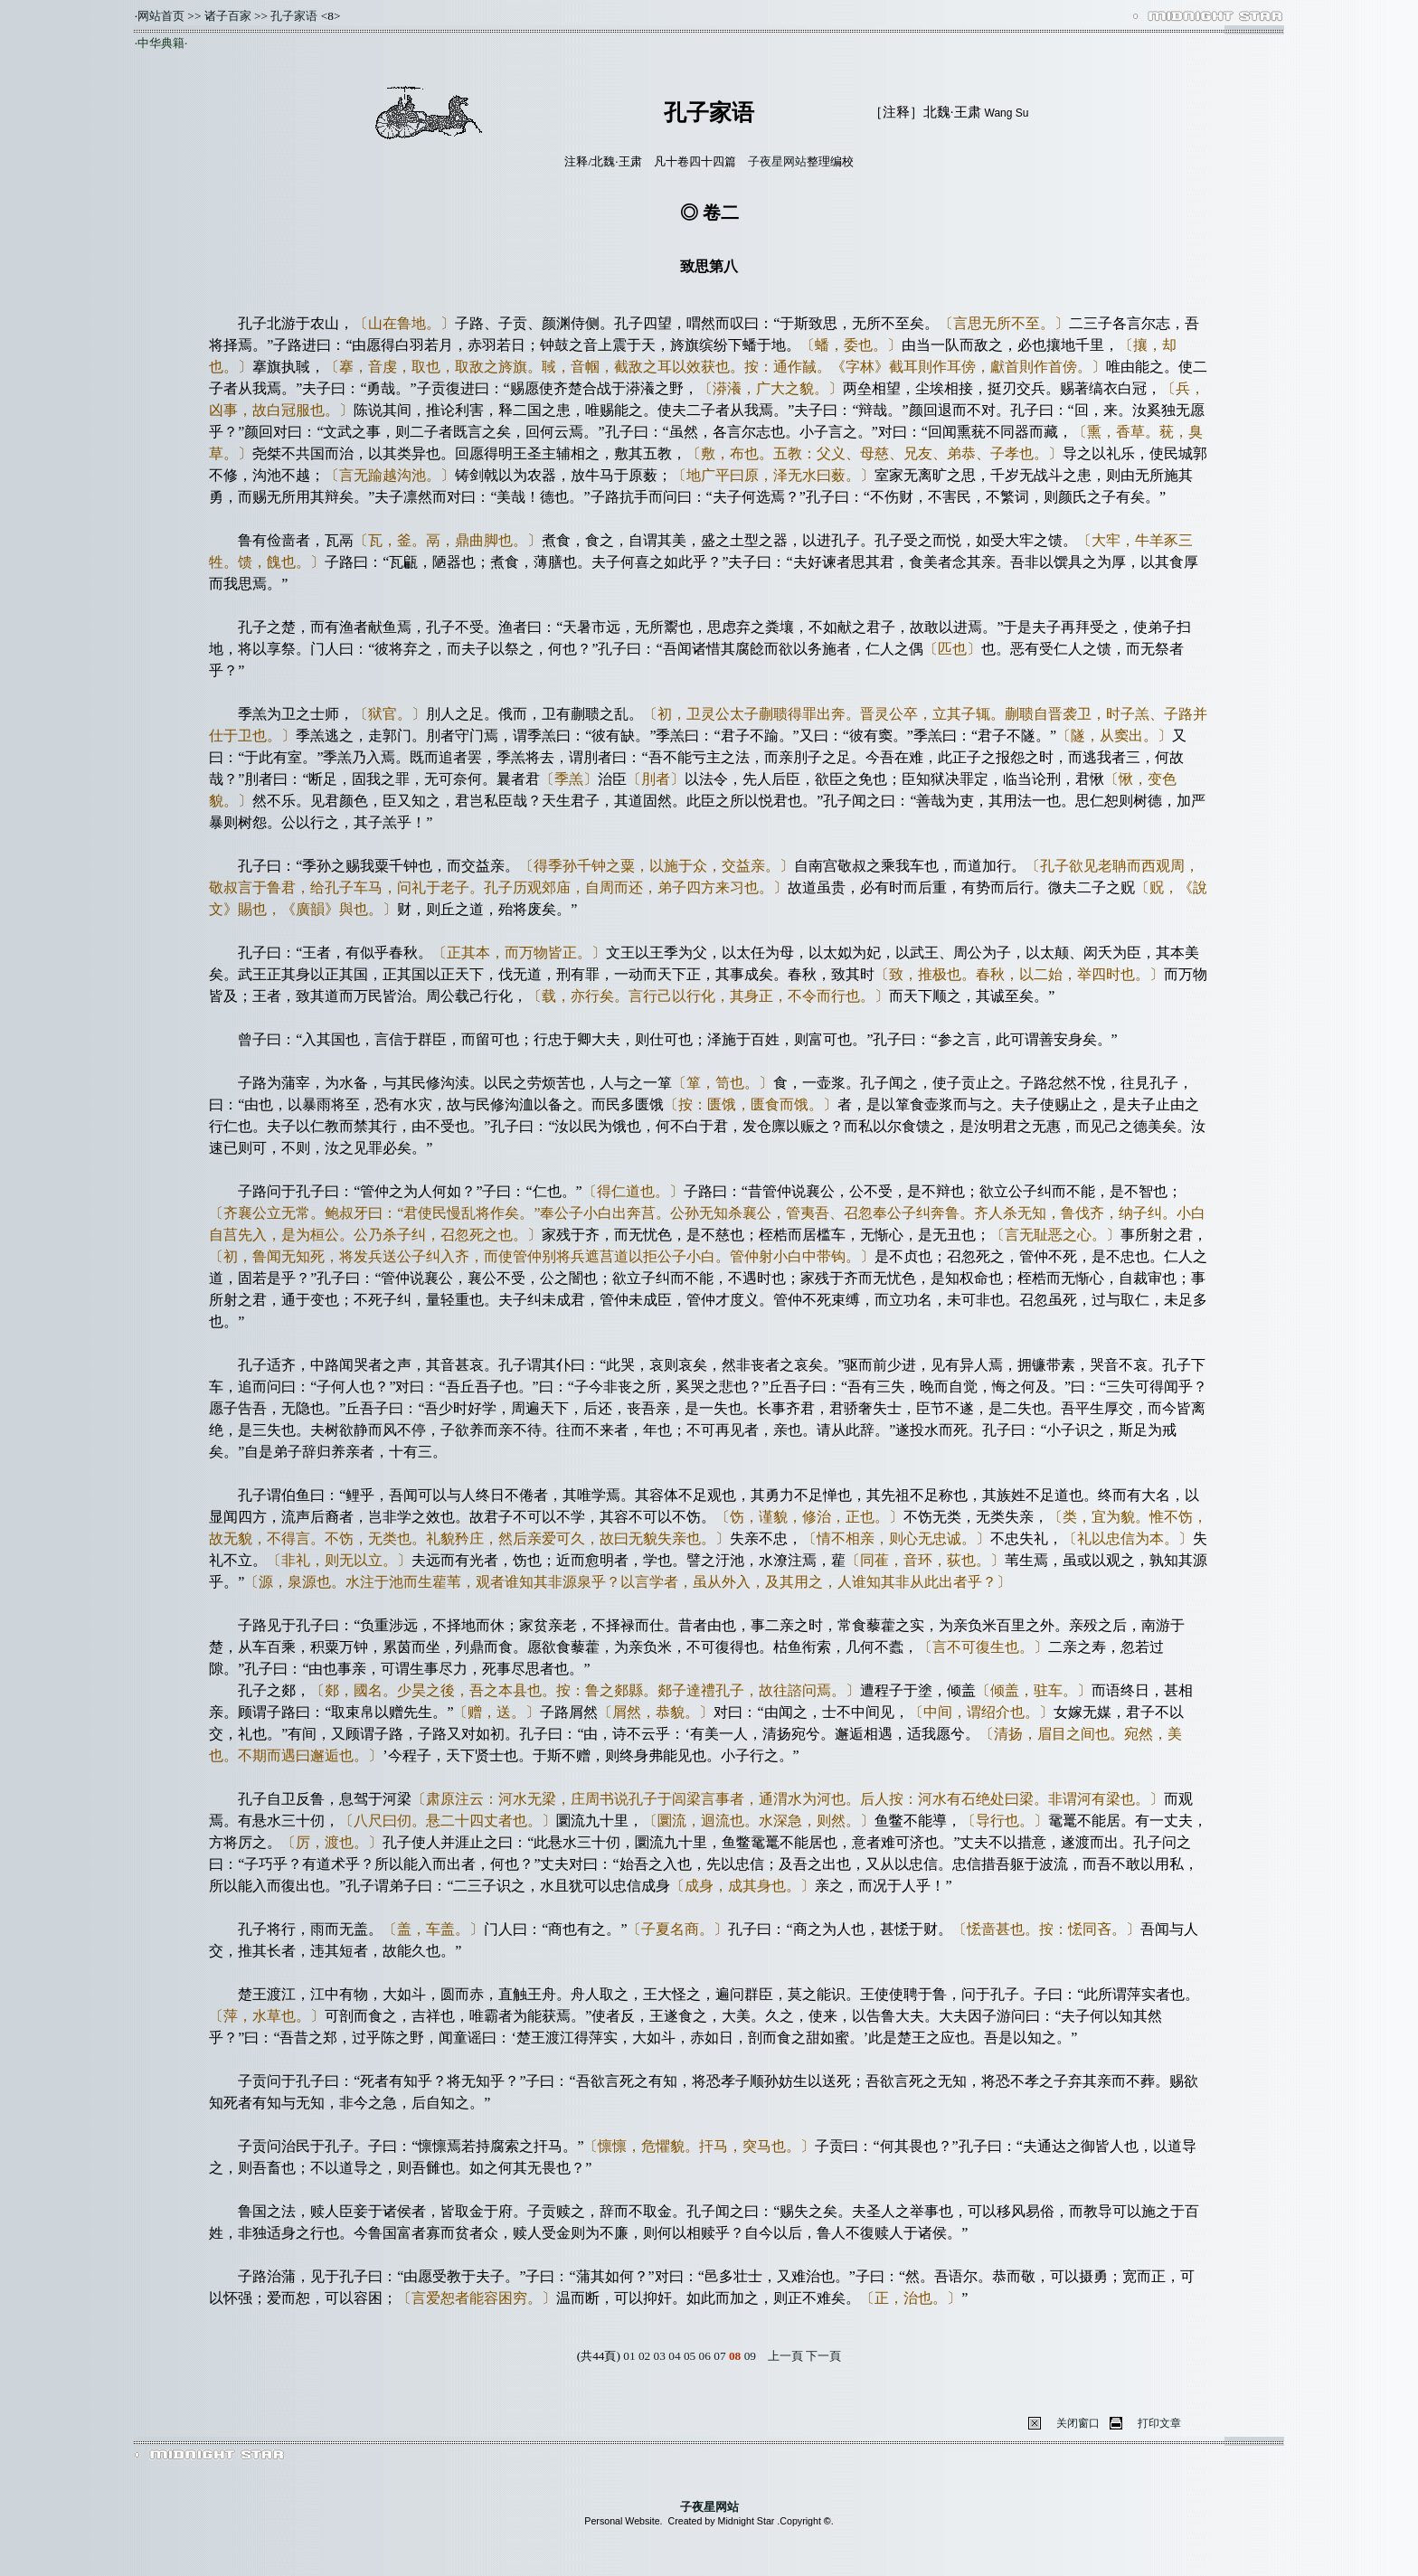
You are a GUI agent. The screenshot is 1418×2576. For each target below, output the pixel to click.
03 (660, 2356)
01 (629, 2356)
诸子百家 (227, 16)
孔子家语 (293, 16)
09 (750, 2356)
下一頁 (823, 2356)
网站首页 (160, 16)
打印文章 (1159, 2423)
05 (689, 2356)
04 (674, 2356)
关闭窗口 (1078, 2423)
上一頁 (785, 2356)
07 (719, 2356)
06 (705, 2356)
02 (644, 2356)
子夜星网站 (777, 161)
